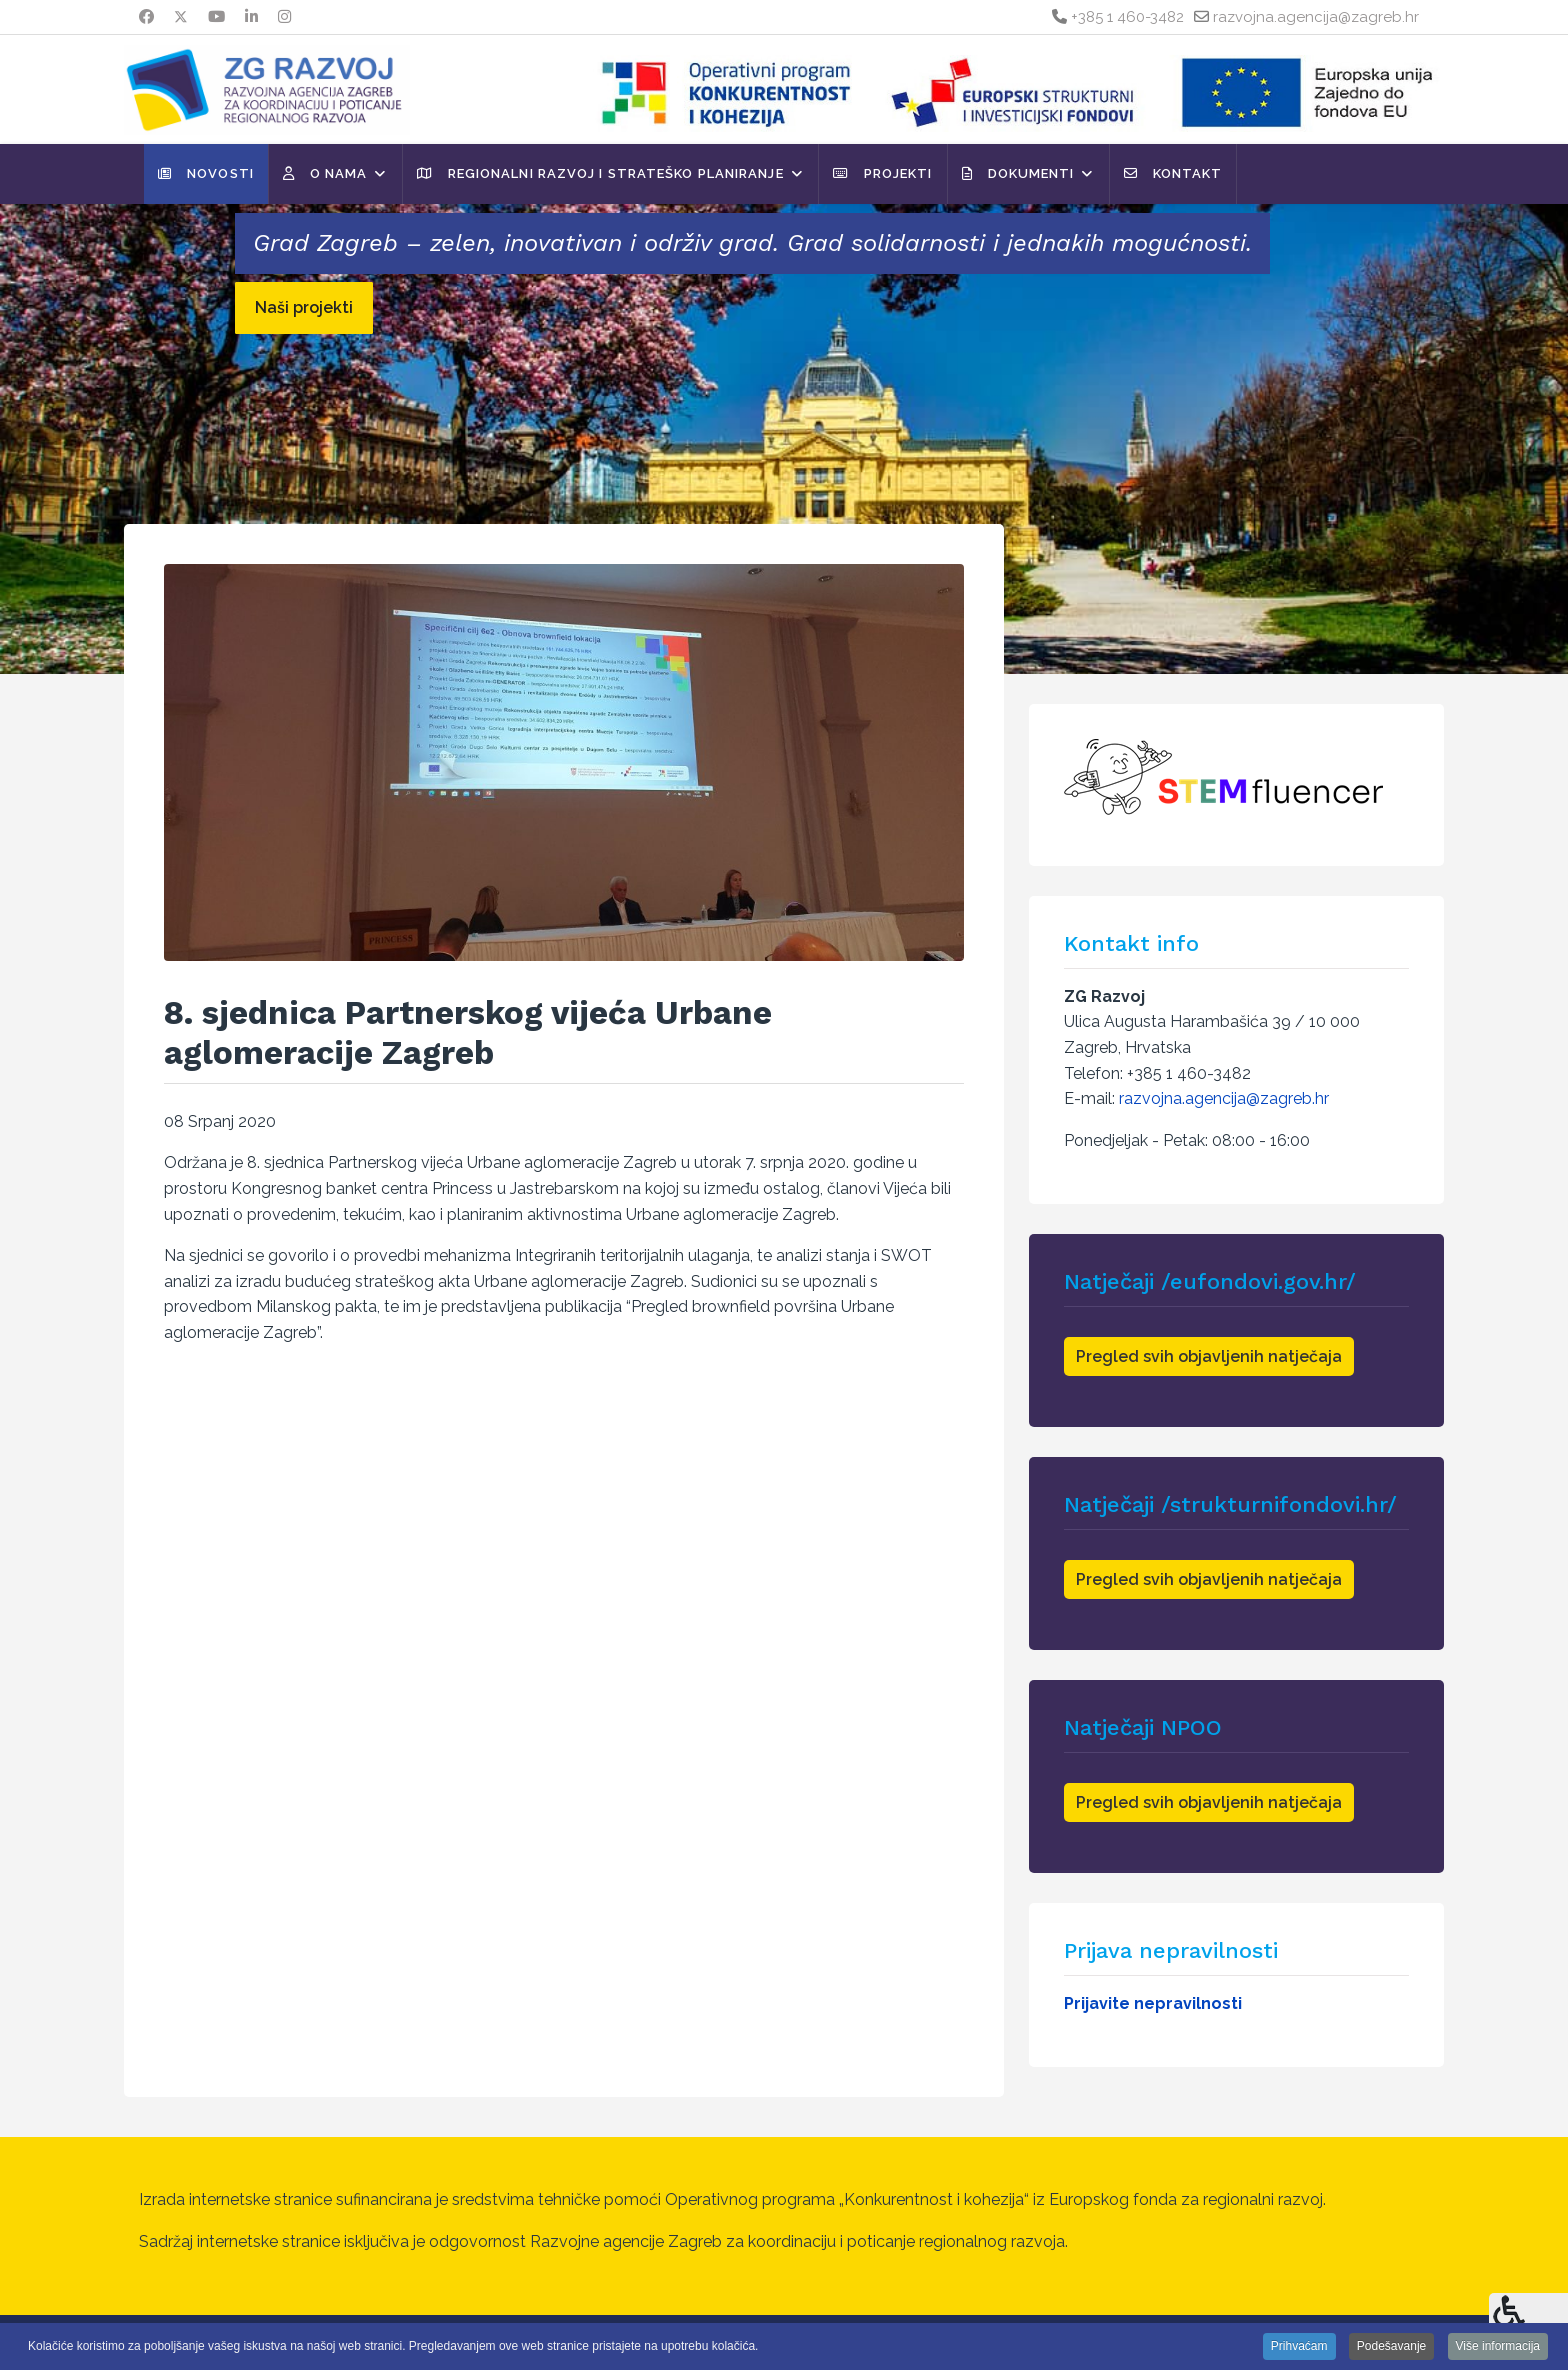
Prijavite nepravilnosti (1153, 2003)
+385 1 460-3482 (1127, 17)
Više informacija (1498, 2346)
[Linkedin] (251, 17)
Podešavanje (1391, 2346)
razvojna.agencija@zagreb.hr (1316, 17)
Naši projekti (304, 307)
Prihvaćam (1299, 2346)
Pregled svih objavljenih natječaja (1209, 1356)
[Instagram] (284, 17)
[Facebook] (146, 17)
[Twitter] (181, 17)
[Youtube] (216, 17)
